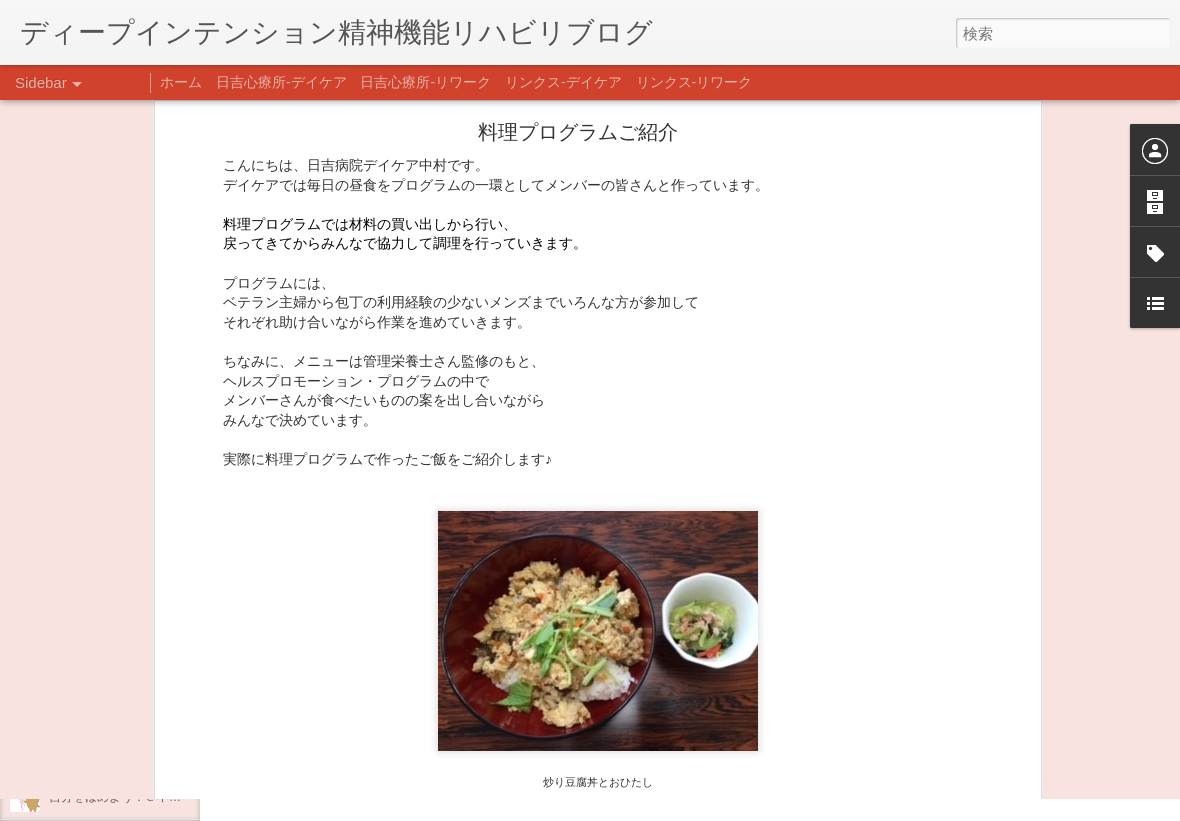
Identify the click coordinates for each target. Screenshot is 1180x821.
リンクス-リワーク (694, 82)
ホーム (181, 82)
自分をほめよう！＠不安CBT (127, 797)
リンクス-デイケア (563, 82)
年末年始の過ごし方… (109, 707)
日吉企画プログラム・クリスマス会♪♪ (151, 752)
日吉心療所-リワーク (425, 82)
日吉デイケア (683, 724)
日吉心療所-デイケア (281, 82)
